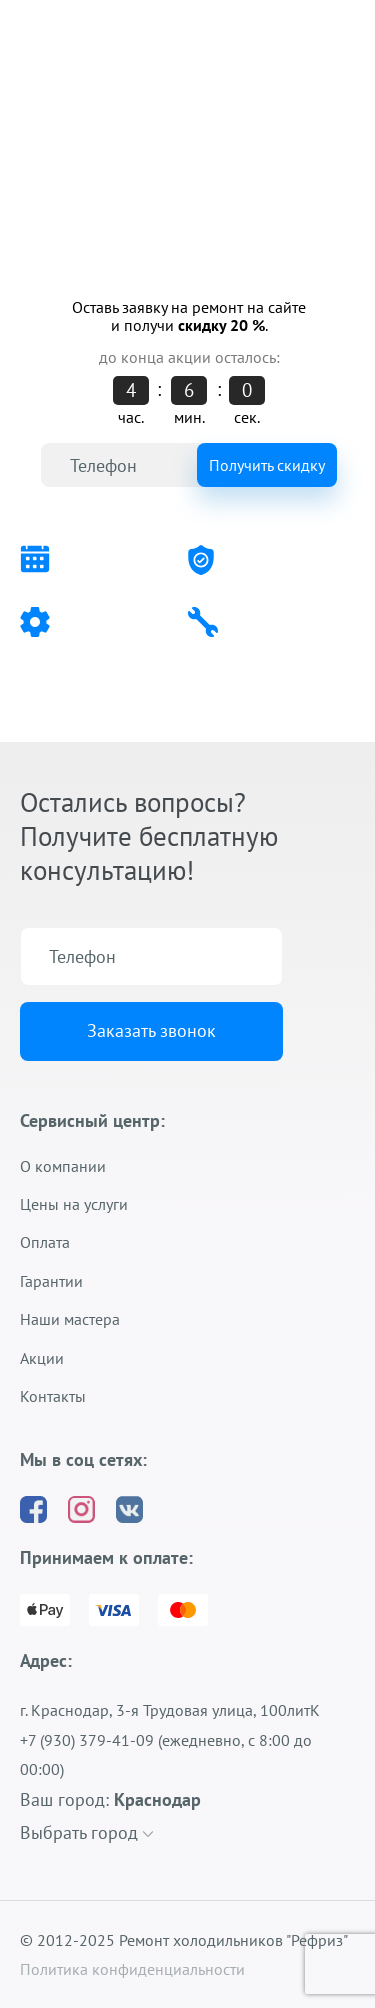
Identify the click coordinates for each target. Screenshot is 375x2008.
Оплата (45, 1242)
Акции (42, 1358)
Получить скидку (267, 465)
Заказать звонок (151, 1030)
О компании (63, 1166)
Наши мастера (70, 1319)
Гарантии (51, 1281)
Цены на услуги (74, 1204)
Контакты (53, 1396)
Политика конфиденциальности (132, 1969)
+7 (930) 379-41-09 (87, 88)
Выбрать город (86, 1832)
